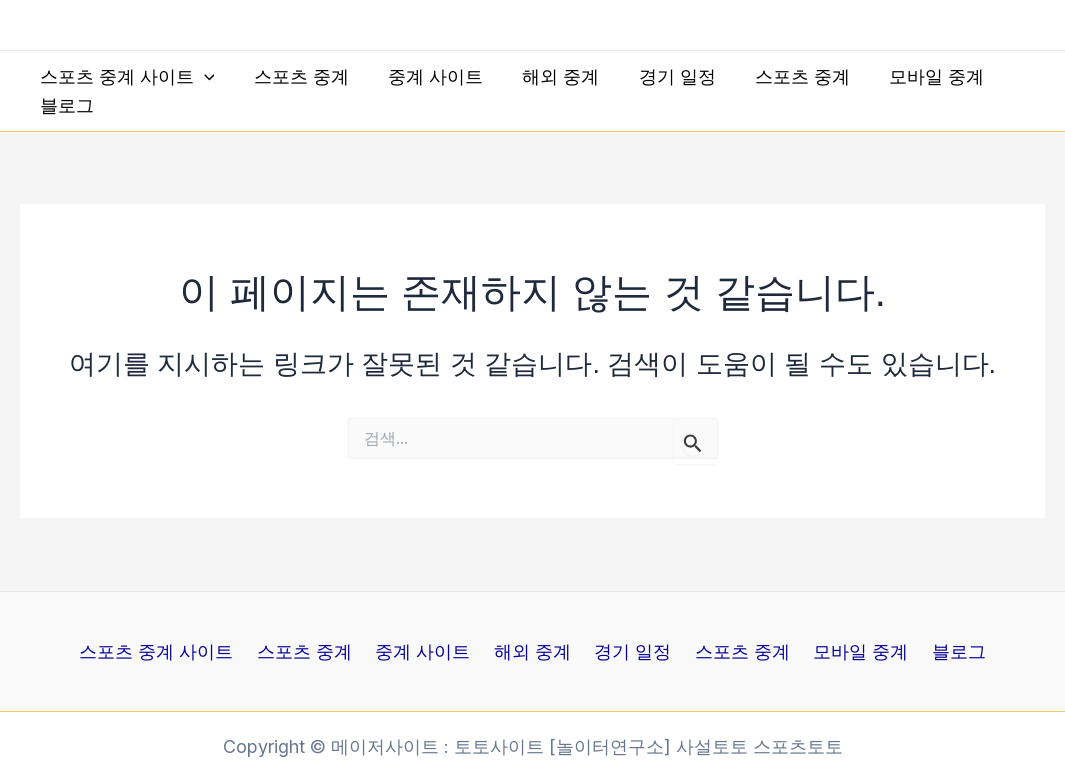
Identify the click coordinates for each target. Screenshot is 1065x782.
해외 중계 (549, 76)
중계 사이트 (427, 76)
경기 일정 (662, 76)
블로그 (65, 105)
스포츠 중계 (296, 76)
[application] (202, 77)
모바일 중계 (915, 76)
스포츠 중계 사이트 (125, 77)
